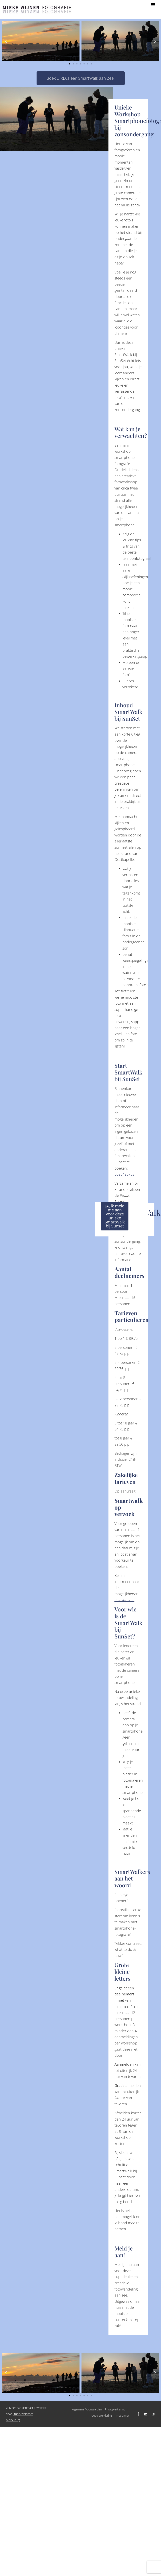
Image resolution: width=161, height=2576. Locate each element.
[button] (152, 4)
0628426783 (124, 1174)
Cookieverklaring (101, 2415)
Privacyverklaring (115, 2409)
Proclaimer (122, 2415)
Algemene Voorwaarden (87, 2409)
